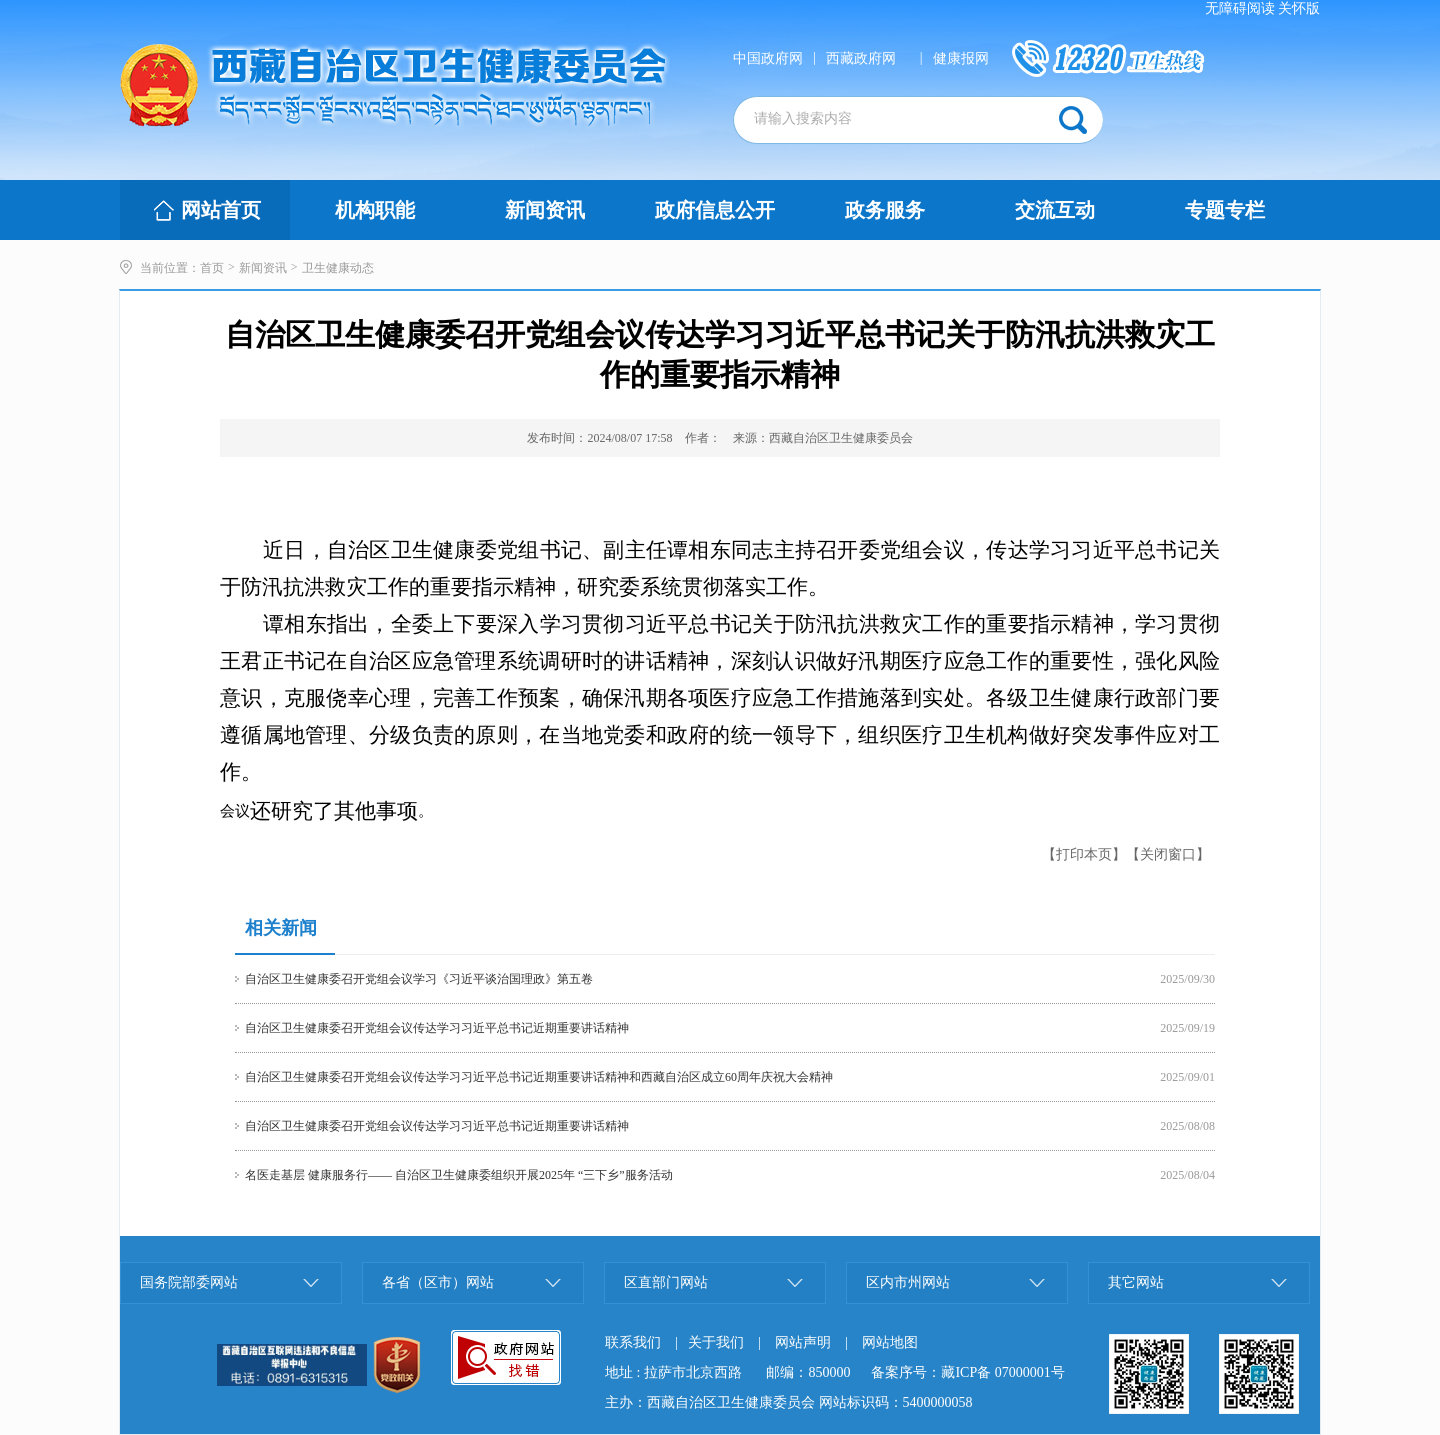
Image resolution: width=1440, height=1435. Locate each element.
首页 (212, 268)
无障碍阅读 (1240, 8)
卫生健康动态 (338, 268)
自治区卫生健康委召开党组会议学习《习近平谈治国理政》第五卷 (419, 979)
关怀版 (1299, 8)
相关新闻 (281, 928)
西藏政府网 (861, 58)
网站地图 (890, 1342)
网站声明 (803, 1342)
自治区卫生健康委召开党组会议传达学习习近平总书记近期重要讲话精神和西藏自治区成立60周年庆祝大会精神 (539, 1077)
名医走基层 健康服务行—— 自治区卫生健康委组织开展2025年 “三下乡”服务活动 (459, 1175)
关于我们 (716, 1342)
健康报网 (961, 58)
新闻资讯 (263, 268)
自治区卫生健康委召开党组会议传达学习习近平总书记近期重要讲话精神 (437, 1028)
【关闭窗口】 (1168, 854)
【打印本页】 (1084, 854)
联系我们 (633, 1342)
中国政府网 (768, 58)
